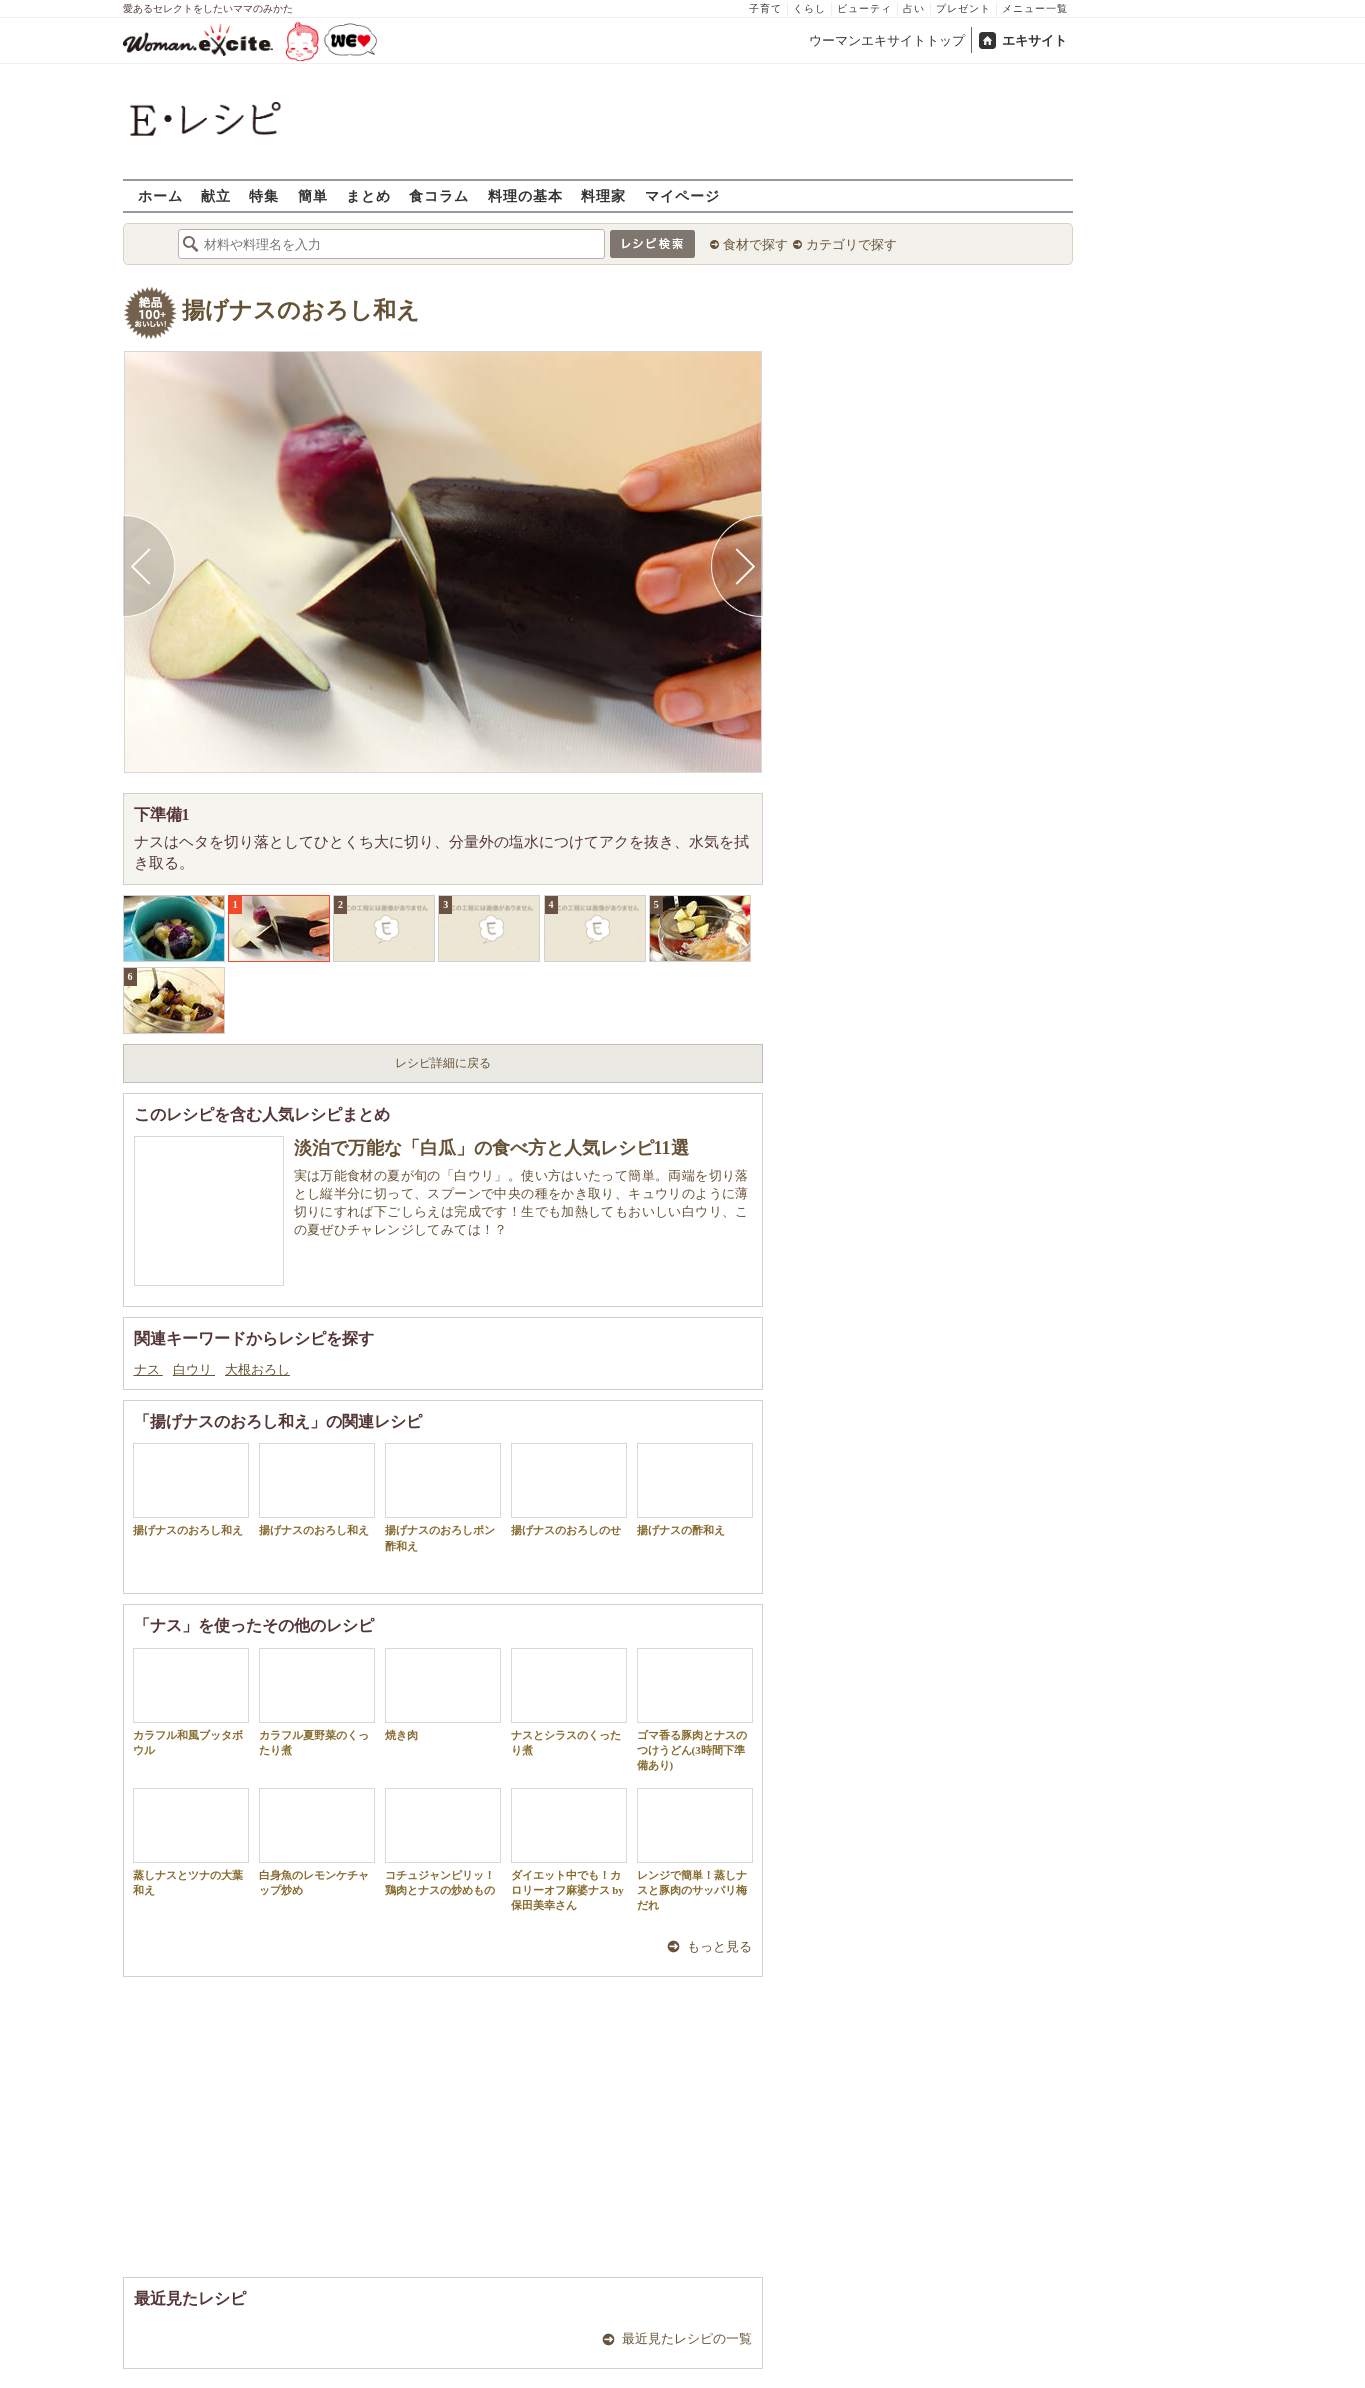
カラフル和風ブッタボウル (191, 1702)
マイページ (682, 195)
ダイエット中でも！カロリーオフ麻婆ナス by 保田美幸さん (569, 1850)
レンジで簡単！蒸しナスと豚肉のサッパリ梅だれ (695, 1850)
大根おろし (257, 1369)
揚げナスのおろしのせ (569, 1489)
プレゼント (963, 8)
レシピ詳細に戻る (443, 1063)
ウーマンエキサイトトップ (887, 40)
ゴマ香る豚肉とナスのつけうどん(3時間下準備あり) (695, 1710)
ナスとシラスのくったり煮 (569, 1702)
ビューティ (864, 8)
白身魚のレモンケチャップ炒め (317, 1842)
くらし (809, 8)
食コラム (439, 195)
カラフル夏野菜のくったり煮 (317, 1702)
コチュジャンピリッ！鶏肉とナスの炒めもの (443, 1842)
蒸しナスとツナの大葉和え (191, 1842)
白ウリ (194, 1369)
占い (914, 8)
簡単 (313, 195)
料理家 (603, 195)
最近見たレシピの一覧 (687, 2338)
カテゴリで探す (851, 244)
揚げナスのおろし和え (301, 310)
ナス (148, 1369)
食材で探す (755, 244)
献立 (216, 195)
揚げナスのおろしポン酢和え (443, 1497)
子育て (765, 8)
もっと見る (719, 1946)
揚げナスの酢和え (695, 1489)
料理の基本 (525, 195)
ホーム (160, 195)
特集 (264, 195)
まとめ (368, 195)
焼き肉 (443, 1694)
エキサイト (1034, 40)
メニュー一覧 (1035, 8)
